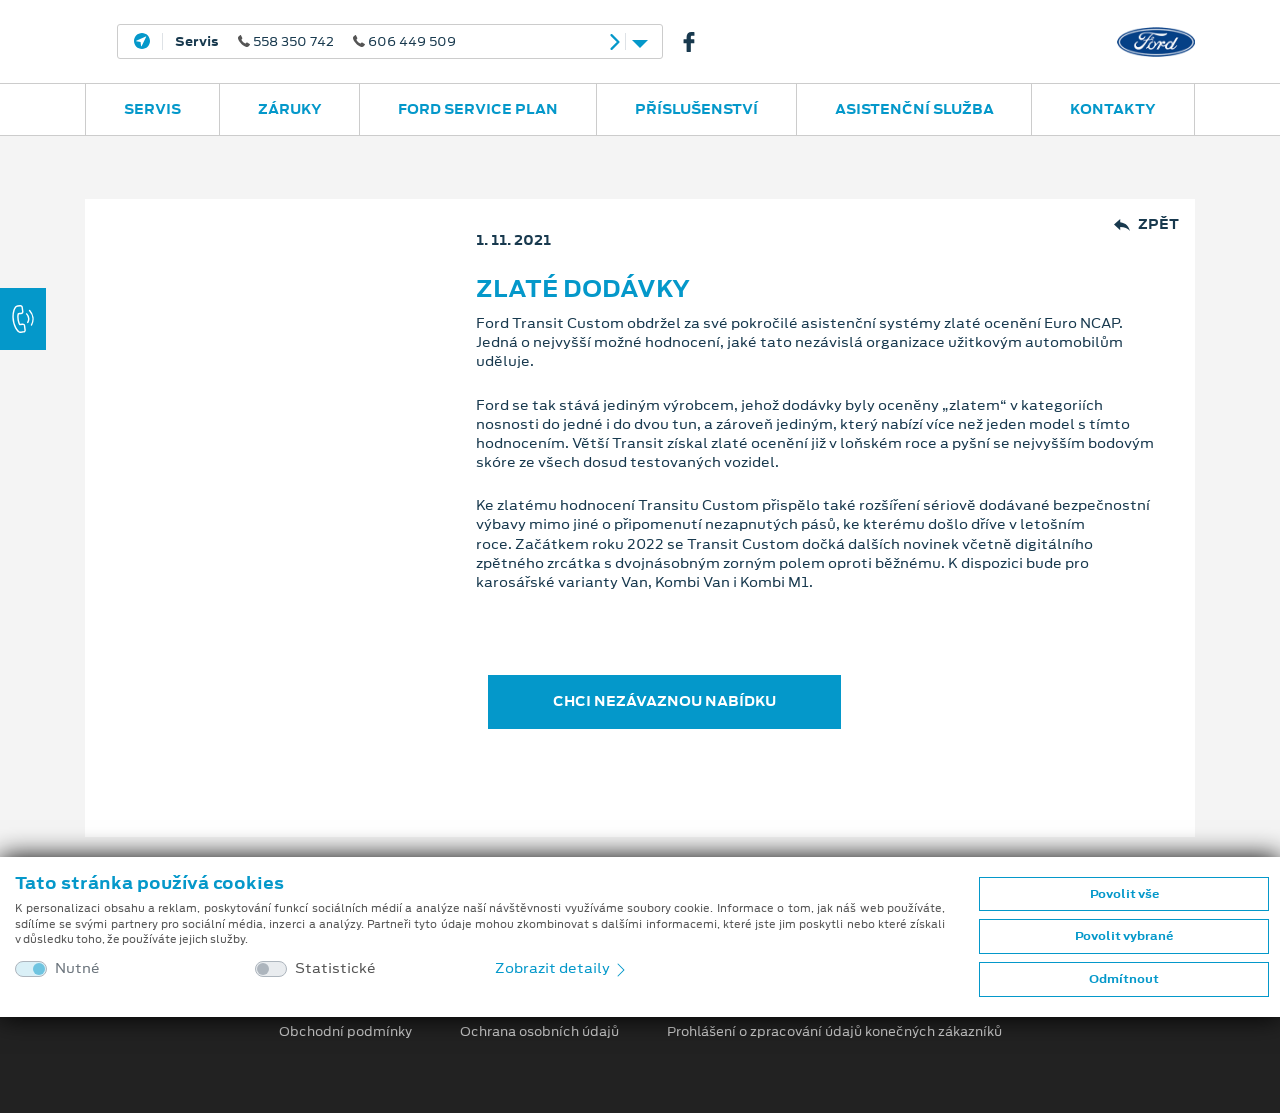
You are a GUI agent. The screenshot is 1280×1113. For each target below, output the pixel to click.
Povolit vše (1124, 894)
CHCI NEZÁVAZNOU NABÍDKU (664, 701)
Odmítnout (1124, 979)
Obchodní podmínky (345, 1032)
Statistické (335, 968)
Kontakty (1113, 109)
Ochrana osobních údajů (539, 1032)
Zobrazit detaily (562, 968)
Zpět (1146, 224)
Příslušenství (696, 109)
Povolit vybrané (1124, 936)
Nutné (77, 968)
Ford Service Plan (478, 109)
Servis (152, 109)
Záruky (290, 109)
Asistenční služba (914, 109)
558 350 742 (315, 42)
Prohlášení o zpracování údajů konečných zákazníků (834, 1032)
